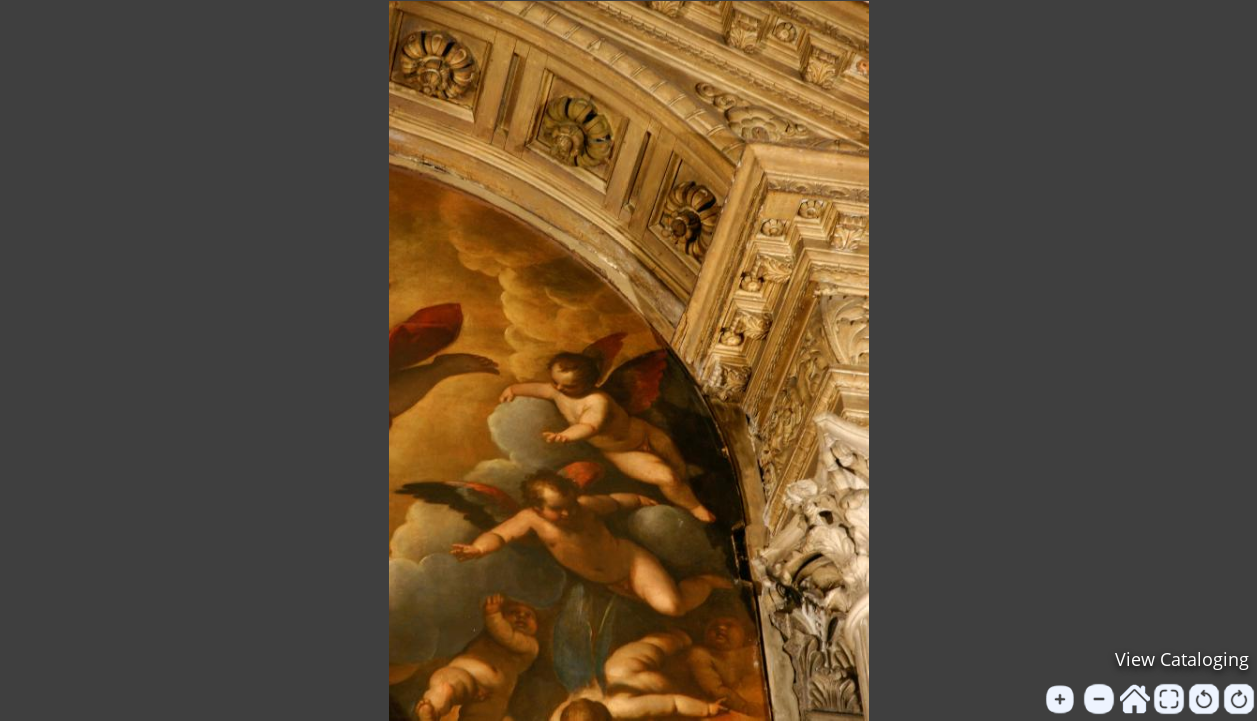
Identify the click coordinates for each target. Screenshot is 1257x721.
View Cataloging (1182, 659)
